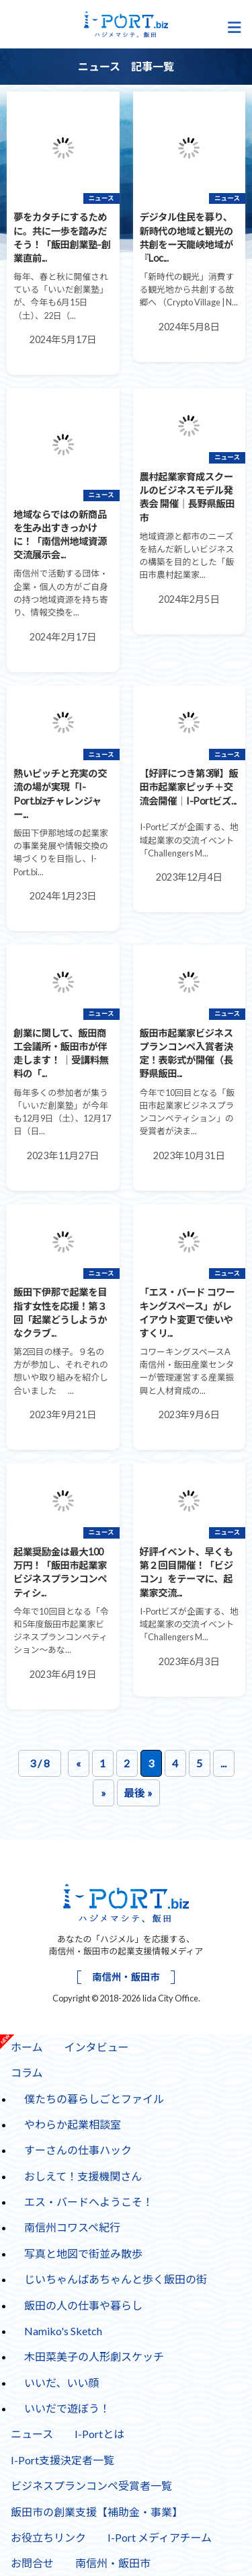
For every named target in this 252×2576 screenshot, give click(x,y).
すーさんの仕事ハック (72, 2146)
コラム (21, 2069)
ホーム (27, 2046)
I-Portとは (99, 2433)
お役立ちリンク (48, 2537)
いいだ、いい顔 (61, 2382)
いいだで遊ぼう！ (67, 2408)
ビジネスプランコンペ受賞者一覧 (91, 2485)
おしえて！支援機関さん (83, 2176)
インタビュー (97, 2046)
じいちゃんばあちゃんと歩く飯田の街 (115, 2279)
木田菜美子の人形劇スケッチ (94, 2356)
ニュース (32, 2433)
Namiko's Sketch (63, 2330)
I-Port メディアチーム (160, 2537)
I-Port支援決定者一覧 (62, 2460)
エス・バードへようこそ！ (88, 2201)
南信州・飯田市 (126, 1977)
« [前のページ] (78, 1763)
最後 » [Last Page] (138, 1792)
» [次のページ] (103, 1792)
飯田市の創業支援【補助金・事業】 (97, 2511)
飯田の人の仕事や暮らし (83, 2305)
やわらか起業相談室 (72, 2124)
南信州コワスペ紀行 (72, 2227)
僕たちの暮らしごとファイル (94, 2098)
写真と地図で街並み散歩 (83, 2253)
